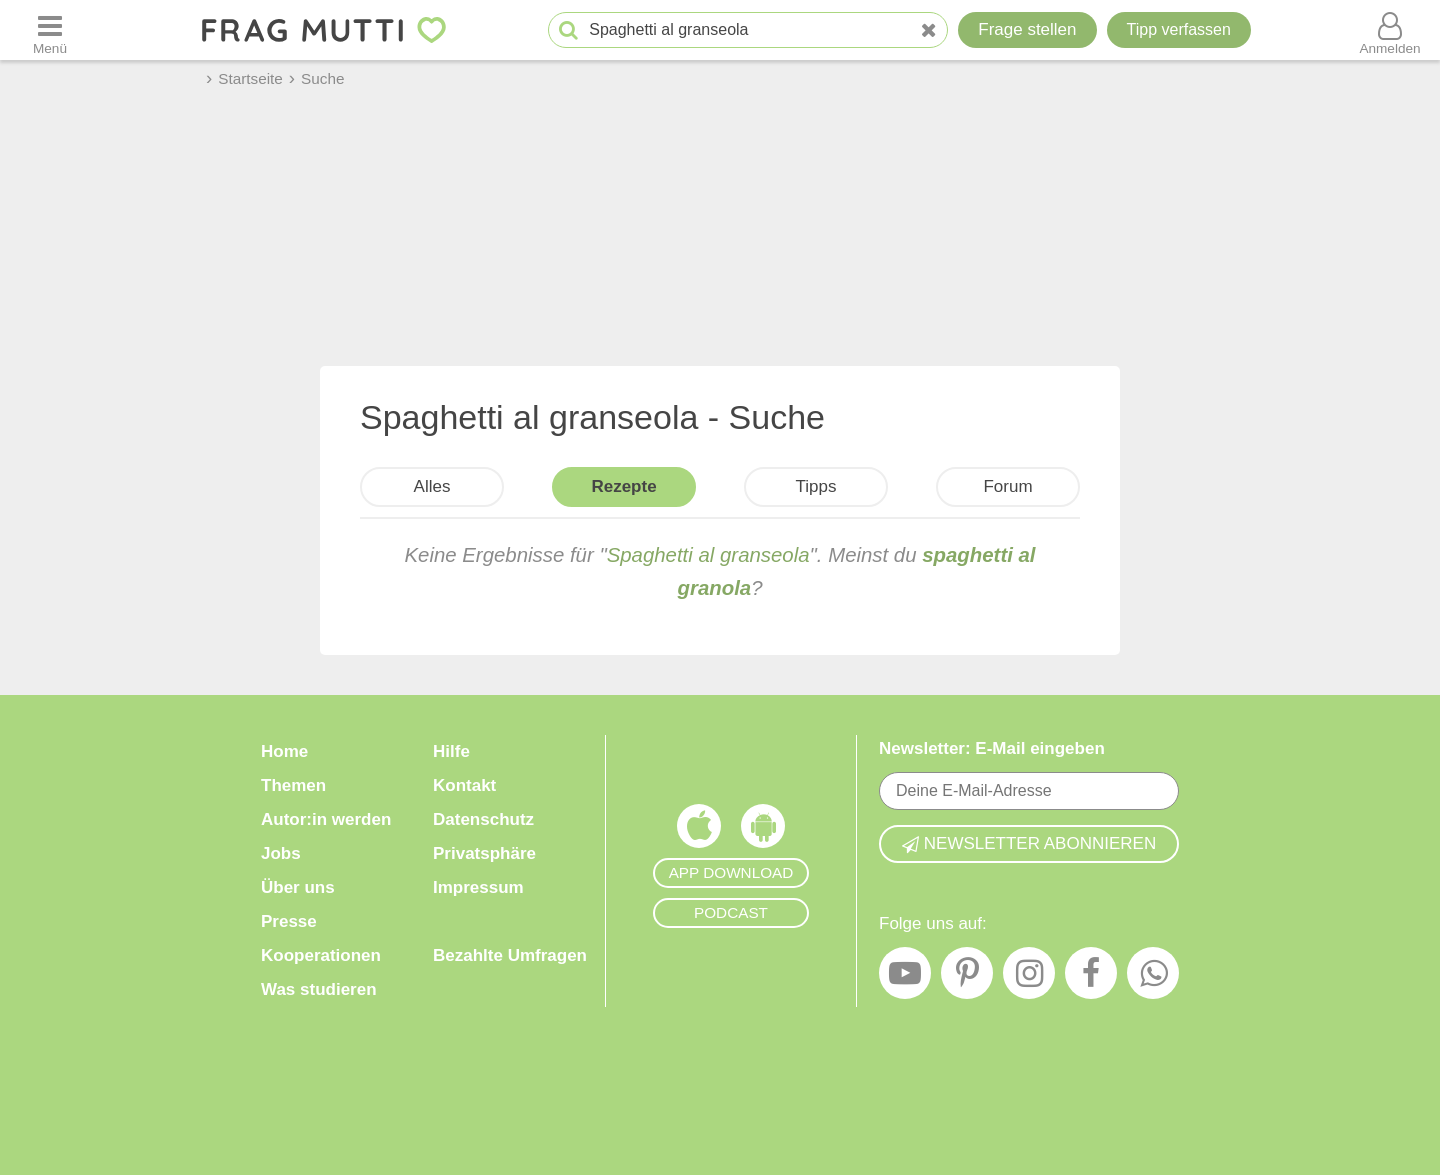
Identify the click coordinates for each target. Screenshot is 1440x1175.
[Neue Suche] (929, 30)
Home (284, 751)
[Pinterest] (967, 978)
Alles (432, 486)
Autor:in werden (326, 819)
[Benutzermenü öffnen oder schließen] (1390, 30)
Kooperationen (321, 955)
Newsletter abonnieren (1029, 843)
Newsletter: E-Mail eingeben (992, 748)
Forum (1007, 486)
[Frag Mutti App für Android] (763, 831)
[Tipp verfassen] (1179, 30)
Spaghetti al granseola (708, 555)
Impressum (478, 887)
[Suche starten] (568, 30)
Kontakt (464, 785)
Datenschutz (483, 819)
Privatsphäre (484, 853)
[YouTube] (905, 978)
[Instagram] (1029, 978)
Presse (289, 921)
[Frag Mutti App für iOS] (699, 831)
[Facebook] (1091, 978)
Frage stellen (1027, 29)
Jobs (281, 853)
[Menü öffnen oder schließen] (50, 30)
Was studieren (319, 989)
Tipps (816, 486)
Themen (293, 785)
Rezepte (623, 486)
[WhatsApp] (1153, 978)
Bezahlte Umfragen (510, 955)
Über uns (298, 887)
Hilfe (451, 751)
